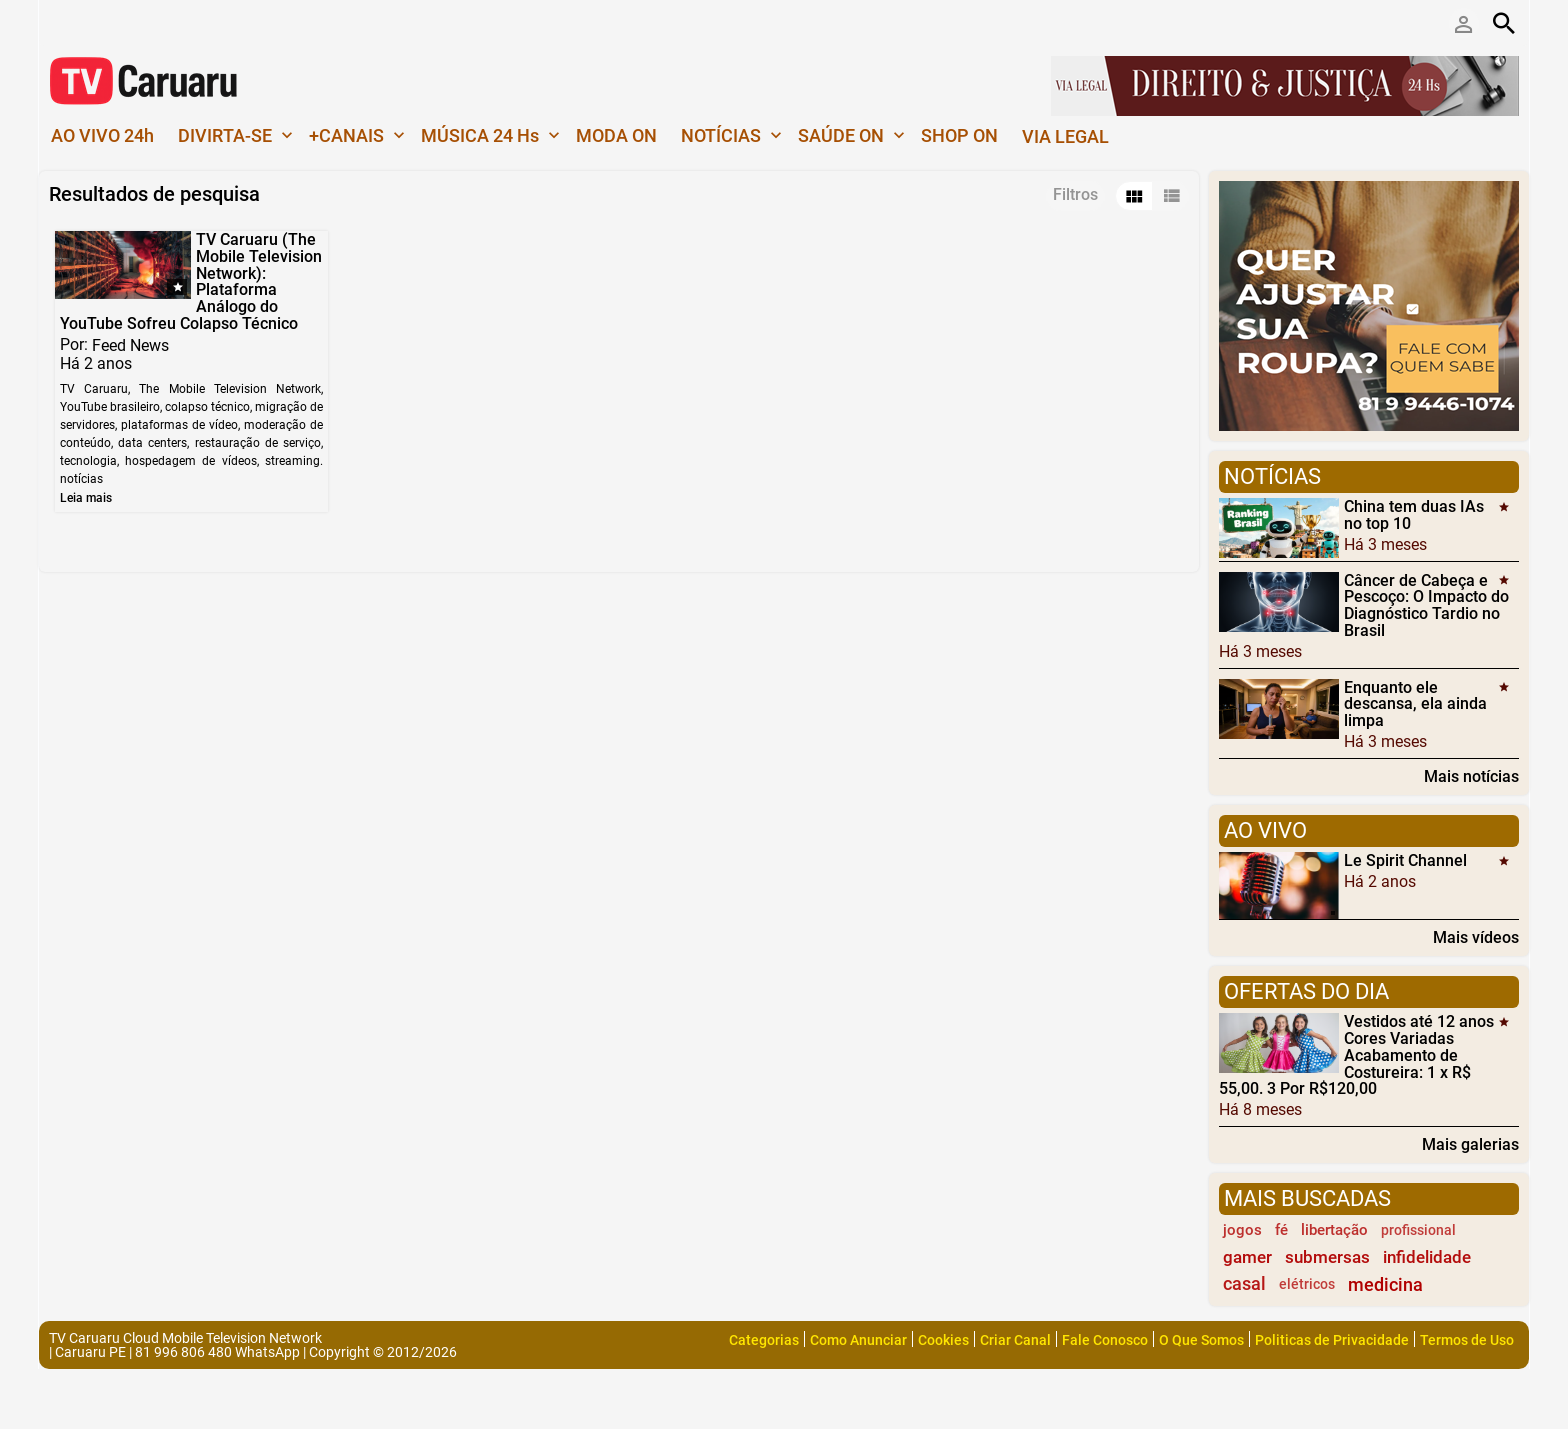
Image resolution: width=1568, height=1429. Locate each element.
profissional (1418, 1230)
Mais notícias (1471, 776)
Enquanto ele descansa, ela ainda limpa (1415, 703)
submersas (1327, 1257)
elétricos (1307, 1284)
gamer (1247, 1257)
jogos (1242, 1230)
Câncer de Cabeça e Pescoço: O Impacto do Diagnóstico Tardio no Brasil (1426, 604)
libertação (1334, 1230)
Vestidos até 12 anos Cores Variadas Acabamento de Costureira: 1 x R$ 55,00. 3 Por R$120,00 (1356, 1055)
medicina (1385, 1284)
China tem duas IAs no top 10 (1414, 515)
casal (1244, 1284)
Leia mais (86, 498)
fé (1281, 1230)
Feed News (130, 344)
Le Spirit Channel (1405, 860)
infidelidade (1427, 1257)
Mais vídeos (1476, 937)
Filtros (1075, 194)
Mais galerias (1470, 1144)
